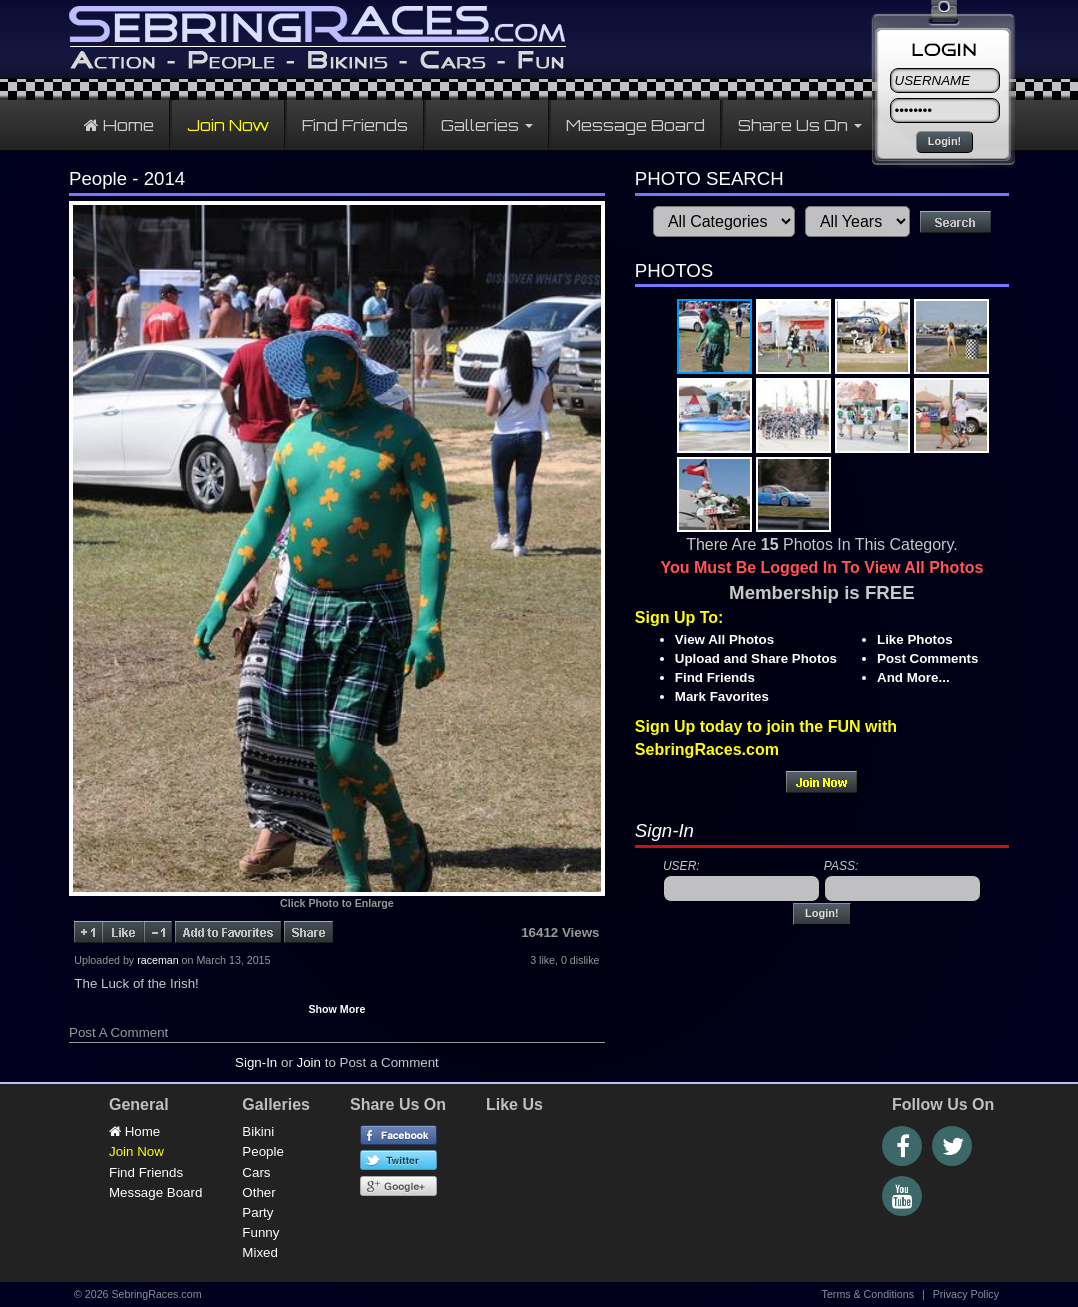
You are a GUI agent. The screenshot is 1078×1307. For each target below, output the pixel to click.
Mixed (260, 1252)
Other (258, 1192)
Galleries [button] (487, 125)
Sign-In (256, 1062)
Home (119, 125)
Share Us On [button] (800, 125)
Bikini (258, 1131)
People (263, 1151)
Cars (256, 1172)
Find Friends (355, 125)
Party (257, 1212)
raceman (157, 960)
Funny (260, 1232)
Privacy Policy (966, 1294)
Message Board (635, 125)
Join (309, 1062)
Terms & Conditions (868, 1294)
